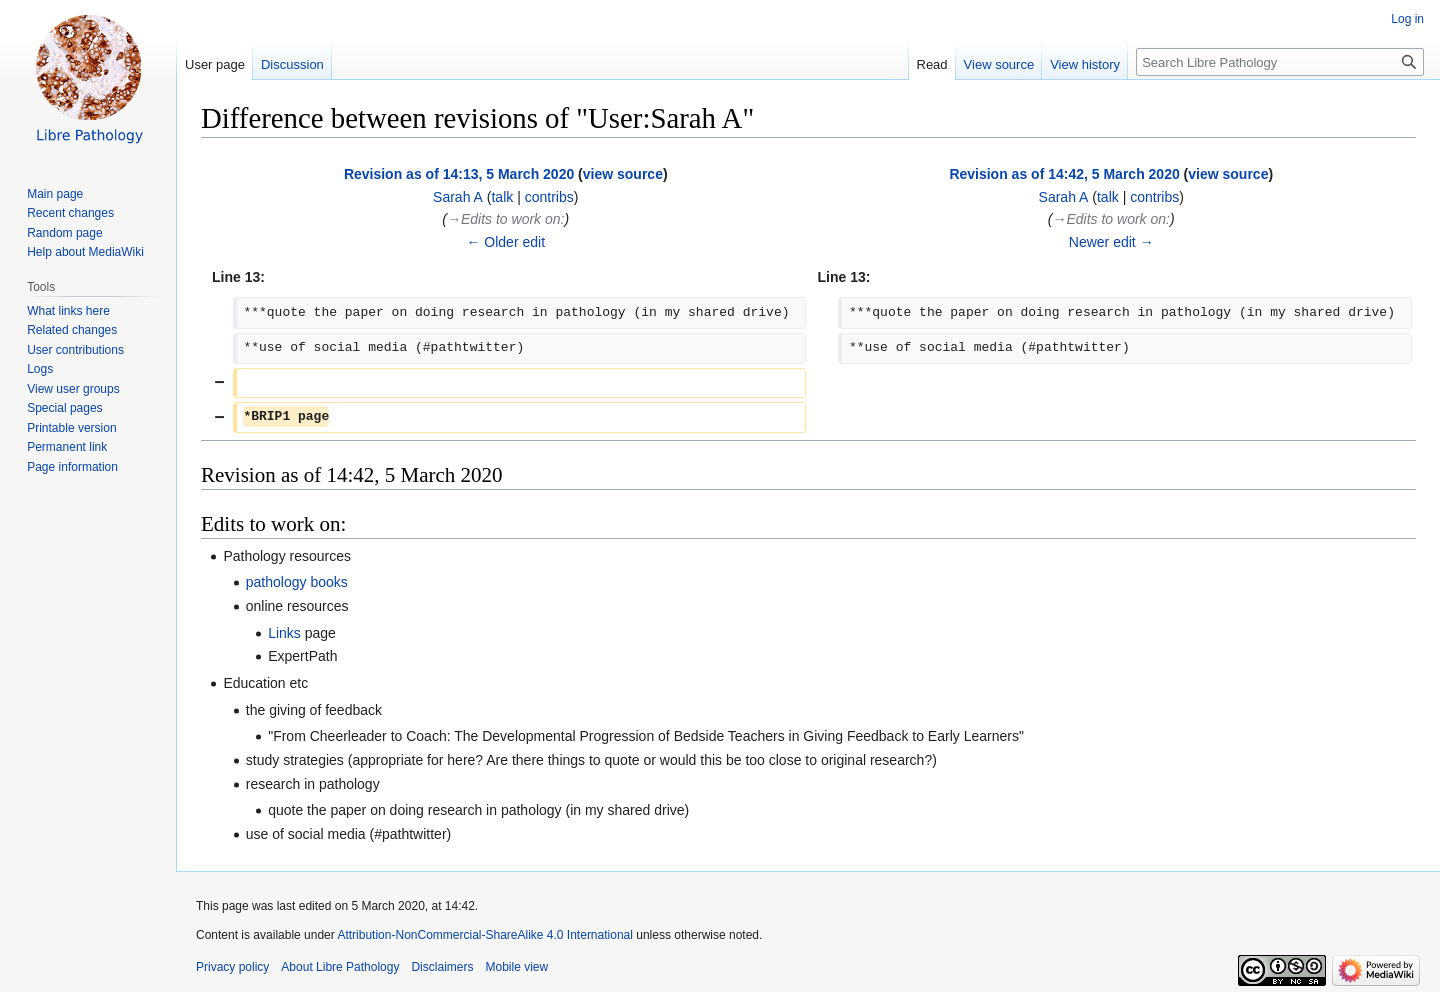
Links (284, 633)
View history (1085, 64)
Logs (40, 369)
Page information (72, 467)
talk (502, 197)
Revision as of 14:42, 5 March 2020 (1064, 174)
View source (999, 64)
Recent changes (70, 213)
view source (623, 174)
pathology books (297, 582)
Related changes (72, 330)
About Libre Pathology (340, 967)
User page (215, 64)
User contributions (75, 350)
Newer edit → (1111, 242)
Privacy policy (232, 967)
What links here (68, 311)
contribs (549, 197)
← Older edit (505, 242)
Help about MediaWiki (85, 252)
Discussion (292, 64)
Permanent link (67, 447)
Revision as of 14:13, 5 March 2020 (459, 174)
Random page (64, 233)
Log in (1407, 19)
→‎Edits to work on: (505, 219)
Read (932, 64)
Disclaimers (442, 967)
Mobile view (516, 967)
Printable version (71, 428)
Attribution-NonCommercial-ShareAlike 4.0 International (484, 935)
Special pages (64, 408)
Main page (55, 194)
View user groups (73, 389)
